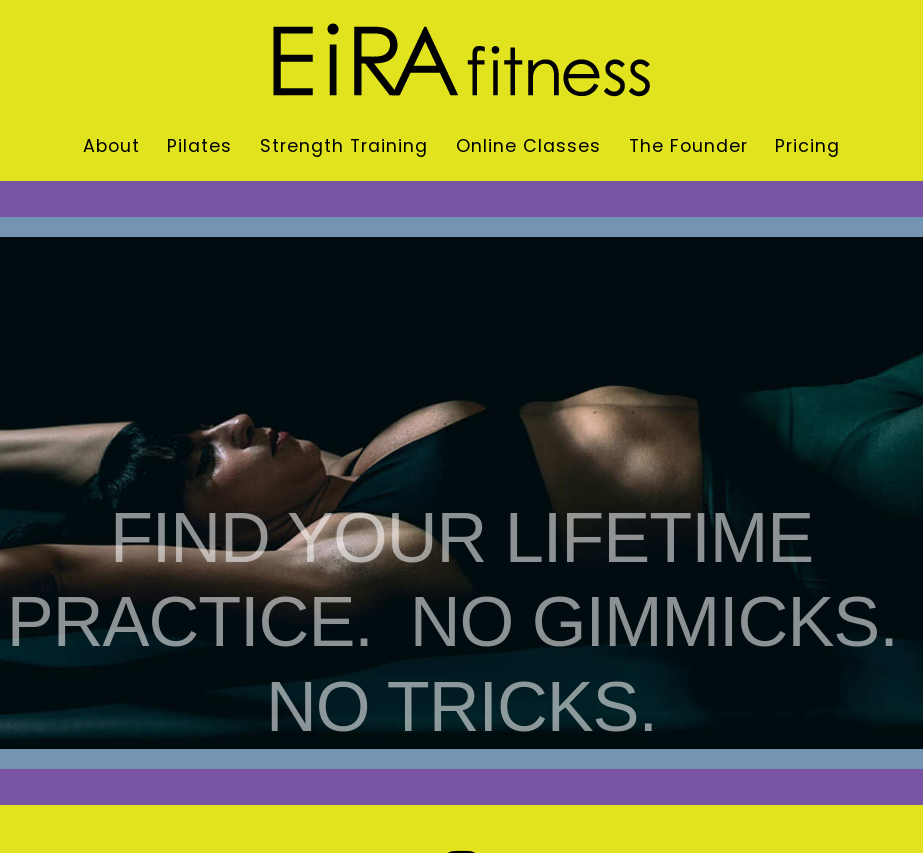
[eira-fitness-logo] (461, 31)
